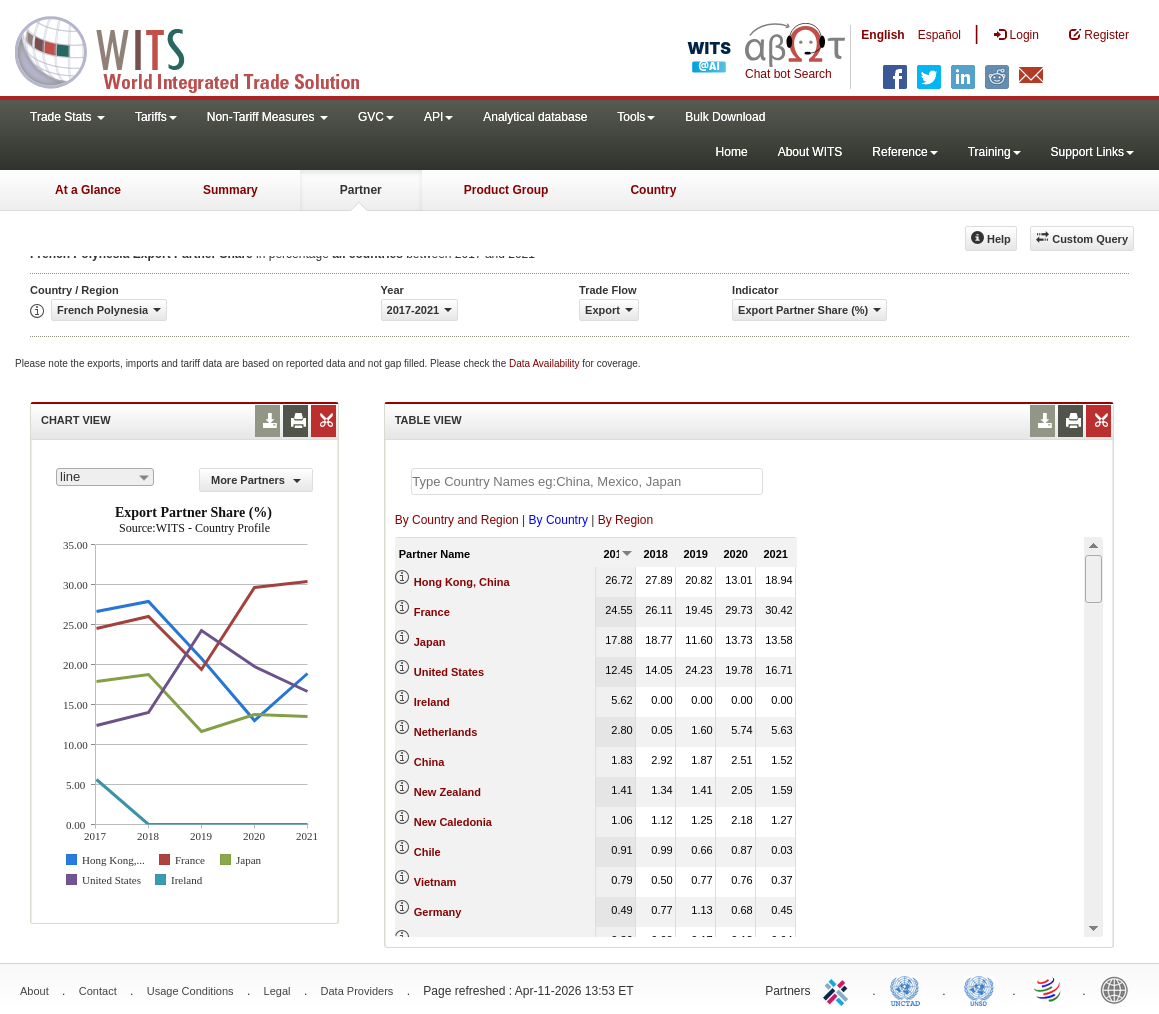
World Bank (1119, 989)
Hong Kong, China (462, 582)
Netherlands (446, 732)
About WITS (810, 152)
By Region (625, 520)
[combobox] (105, 477)
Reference (904, 152)
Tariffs (156, 117)
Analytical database (535, 117)
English (882, 35)
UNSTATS (979, 989)
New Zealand (447, 792)
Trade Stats (67, 117)
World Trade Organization (1049, 989)
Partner (361, 190)
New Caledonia (453, 822)
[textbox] (587, 481)
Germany (438, 912)
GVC (376, 117)
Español (939, 35)
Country (653, 190)
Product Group (506, 190)
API (438, 117)
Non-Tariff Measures (267, 117)
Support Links (1092, 152)
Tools (636, 117)
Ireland (432, 702)
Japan (430, 642)
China (429, 762)
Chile (427, 852)
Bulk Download (725, 117)
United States (449, 672)
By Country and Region (457, 520)
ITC (839, 989)
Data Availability (545, 363)
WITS (200, 50)
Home (732, 152)
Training (994, 152)
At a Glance (88, 190)
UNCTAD (909, 989)
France (432, 612)
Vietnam (435, 882)
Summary (230, 190)
